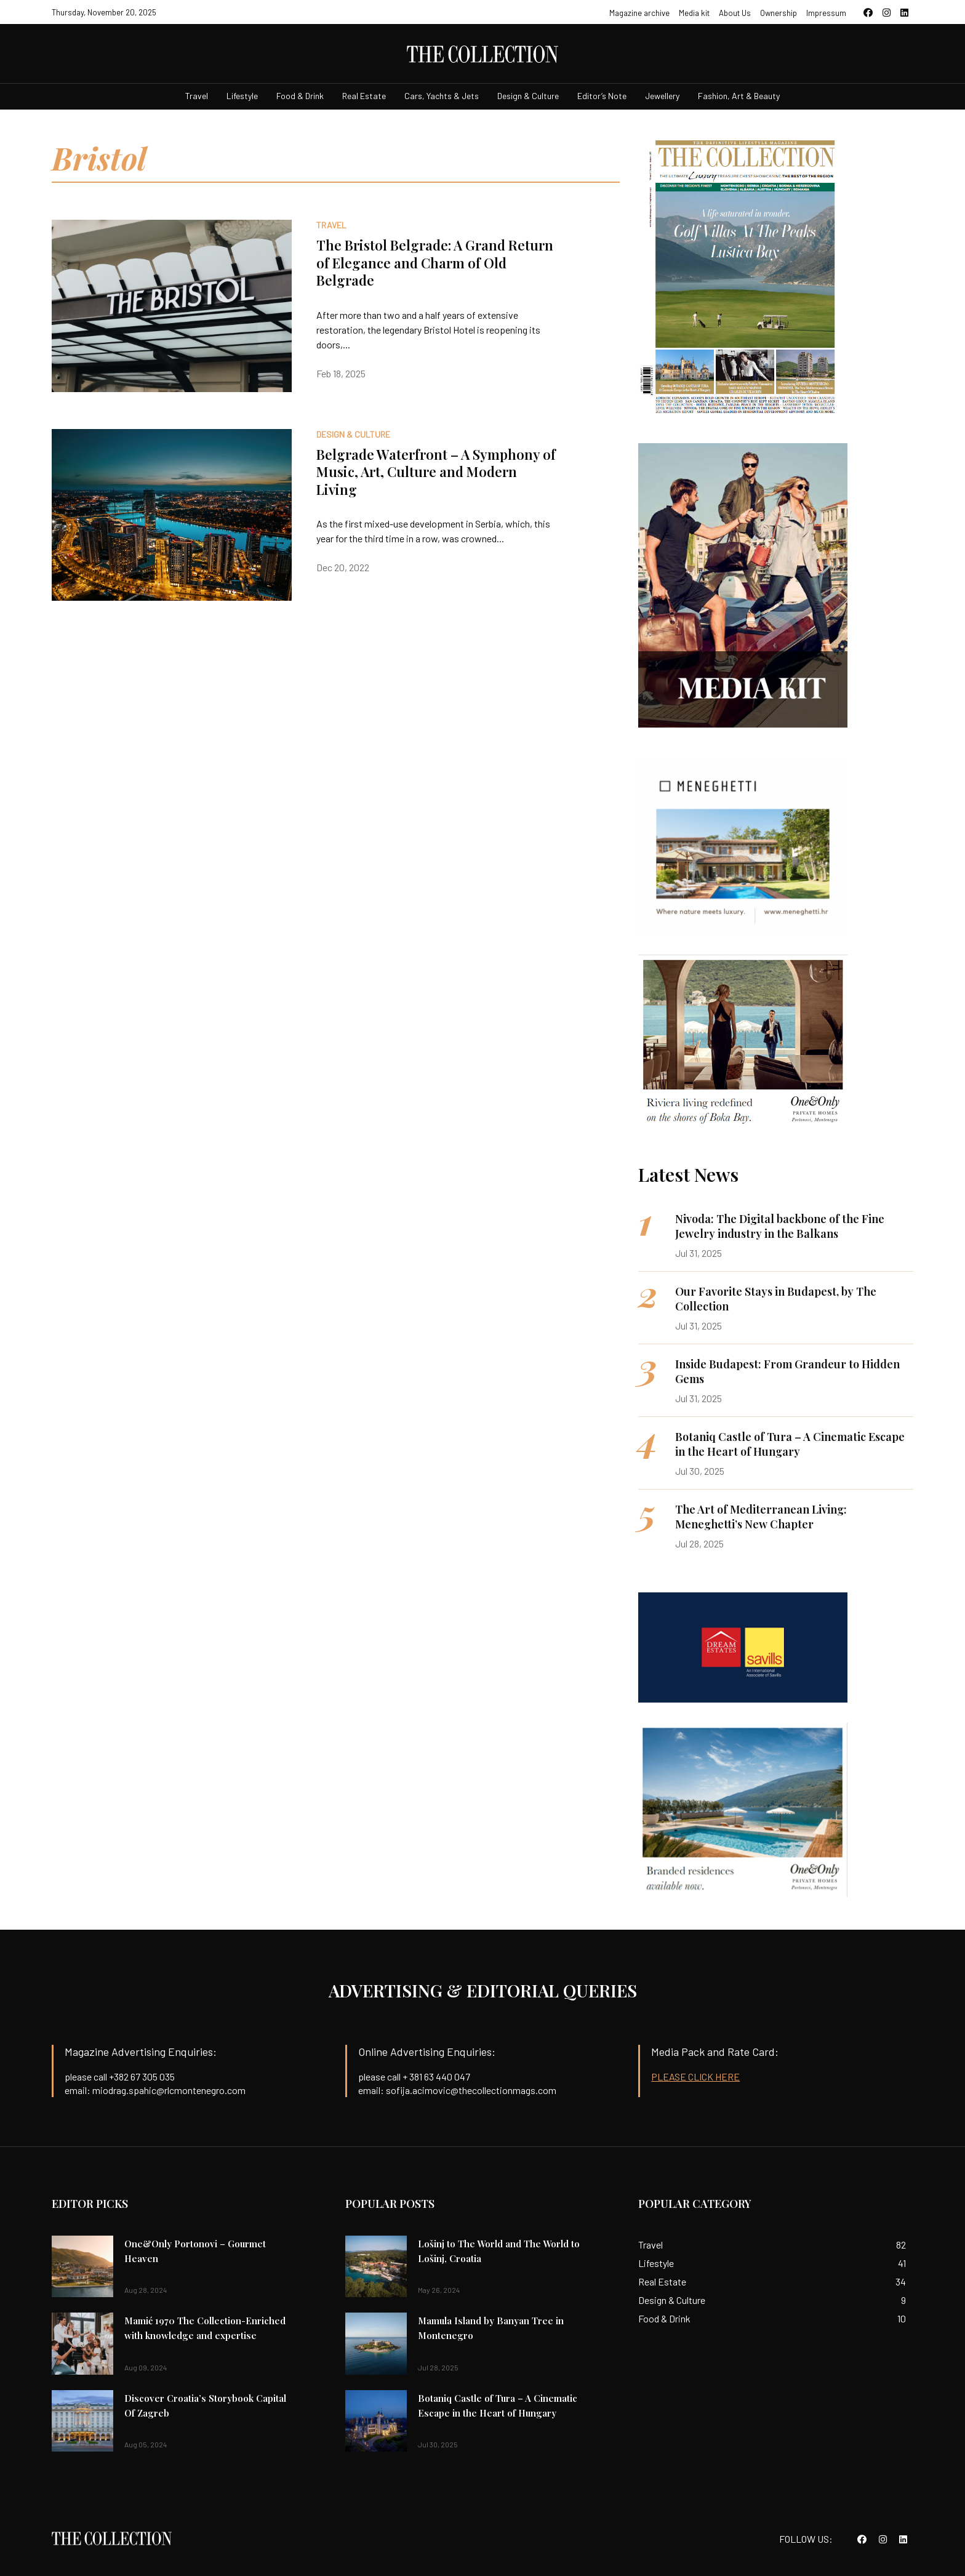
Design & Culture (528, 95)
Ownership (778, 13)
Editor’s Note (602, 95)
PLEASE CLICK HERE (695, 2076)
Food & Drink (300, 95)
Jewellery (662, 95)
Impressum (826, 13)
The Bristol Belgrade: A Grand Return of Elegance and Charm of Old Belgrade (434, 262)
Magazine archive (639, 13)
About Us (735, 13)
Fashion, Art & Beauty (739, 95)
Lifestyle (242, 95)
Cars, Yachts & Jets (441, 95)
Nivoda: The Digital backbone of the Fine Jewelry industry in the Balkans (779, 1226)
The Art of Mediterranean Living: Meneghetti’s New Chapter (761, 1516)
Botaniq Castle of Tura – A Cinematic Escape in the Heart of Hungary (790, 1444)
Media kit (694, 13)
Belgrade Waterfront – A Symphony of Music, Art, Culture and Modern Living (436, 472)
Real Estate (364, 95)
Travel (196, 95)
